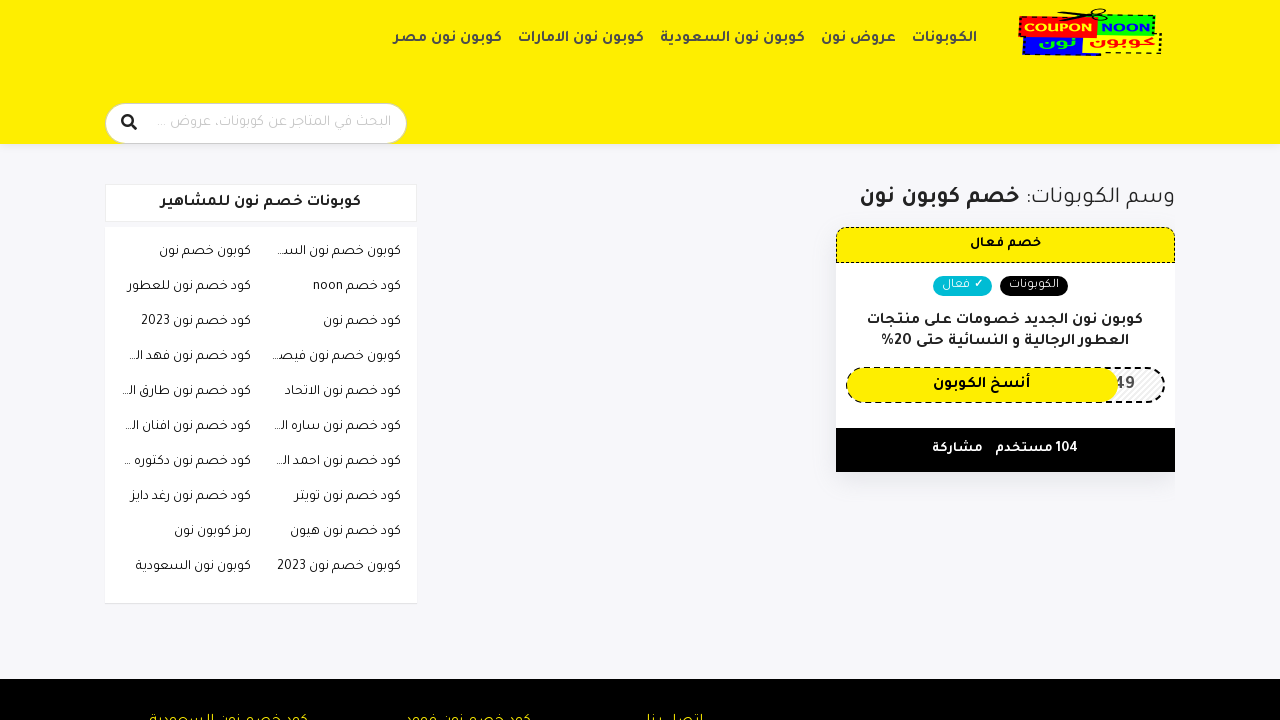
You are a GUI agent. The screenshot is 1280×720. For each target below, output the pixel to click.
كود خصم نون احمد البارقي (331, 462)
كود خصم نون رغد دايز (191, 497)
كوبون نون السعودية (732, 39)
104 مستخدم (1036, 449)
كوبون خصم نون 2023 (339, 567)
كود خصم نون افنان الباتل (181, 427)
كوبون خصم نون (205, 252)
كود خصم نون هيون (345, 532)
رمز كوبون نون (212, 532)
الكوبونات (944, 39)
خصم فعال (1005, 244)
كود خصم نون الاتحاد (343, 392)
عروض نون (858, 39)
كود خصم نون (362, 322)
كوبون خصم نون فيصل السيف (331, 357)
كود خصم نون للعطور (189, 287)
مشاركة (957, 449)
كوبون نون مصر (448, 39)
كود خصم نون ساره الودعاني (331, 427)
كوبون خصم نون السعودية (331, 252)
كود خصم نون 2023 (196, 322)
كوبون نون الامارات (581, 39)
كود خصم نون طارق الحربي (181, 392)
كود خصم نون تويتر (348, 497)
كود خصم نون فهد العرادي (181, 357)
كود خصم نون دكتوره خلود (181, 462)
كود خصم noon (357, 287)
